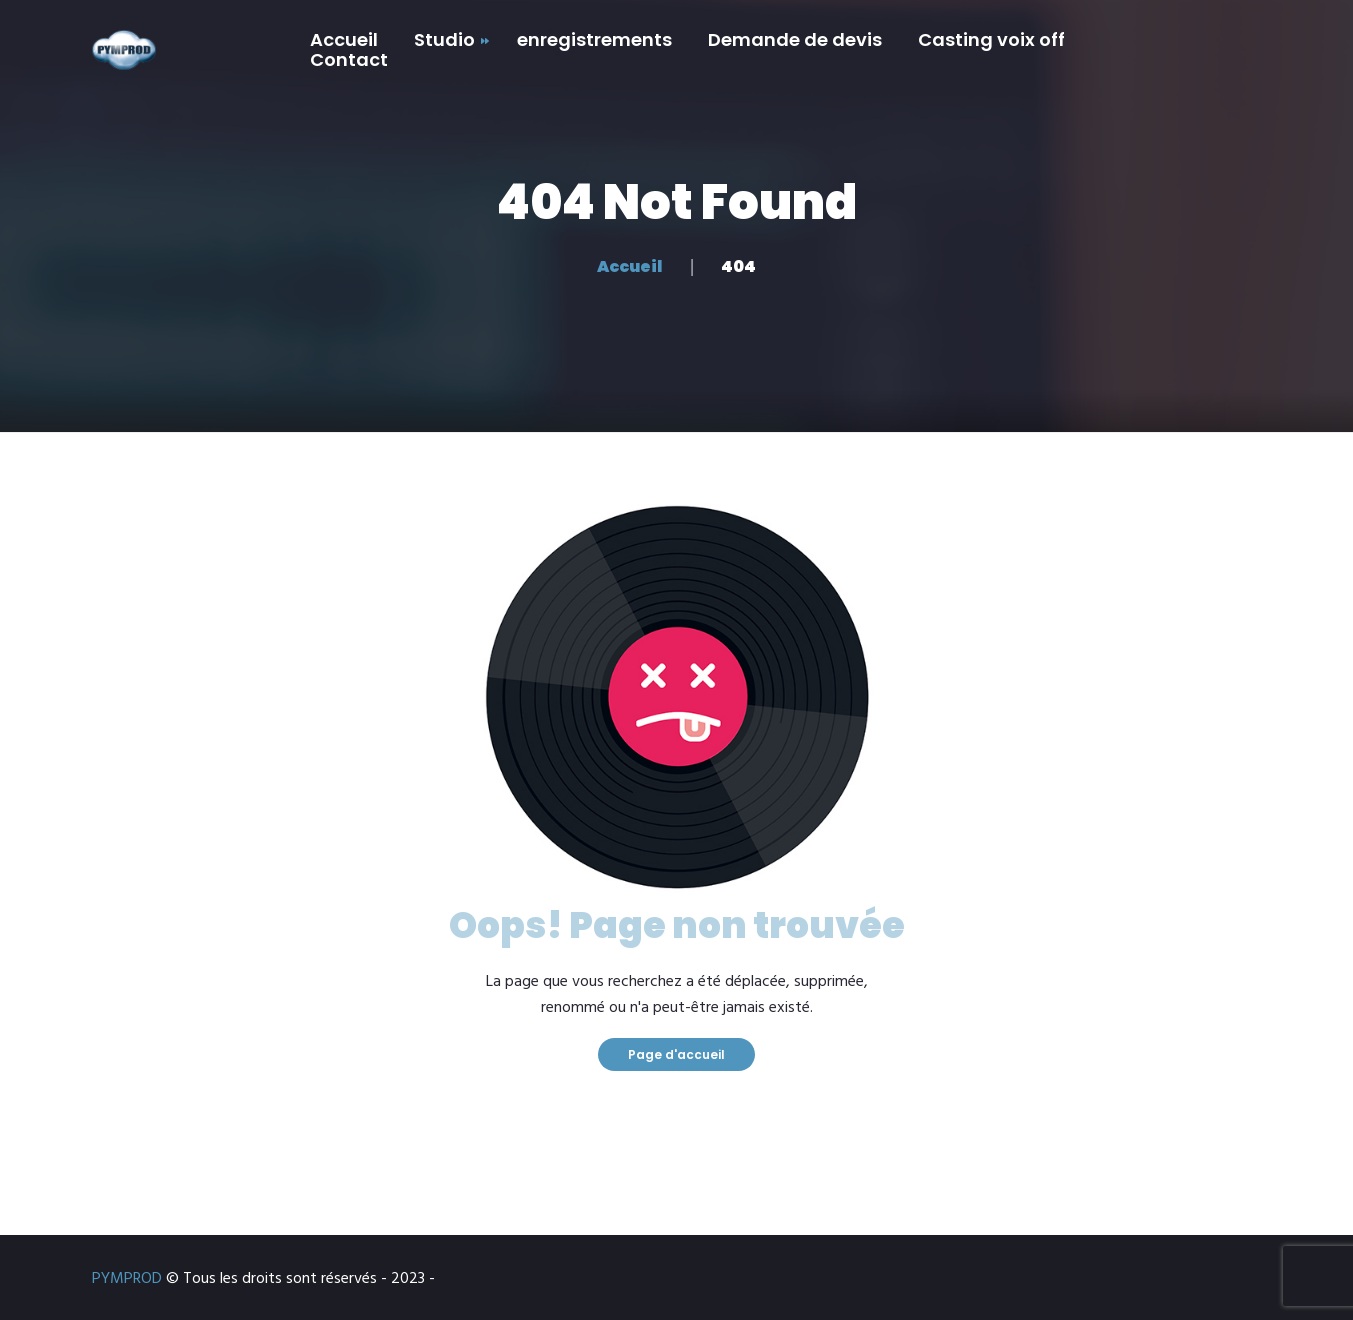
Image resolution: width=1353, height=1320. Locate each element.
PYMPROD (127, 1279)
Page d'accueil (676, 1054)
